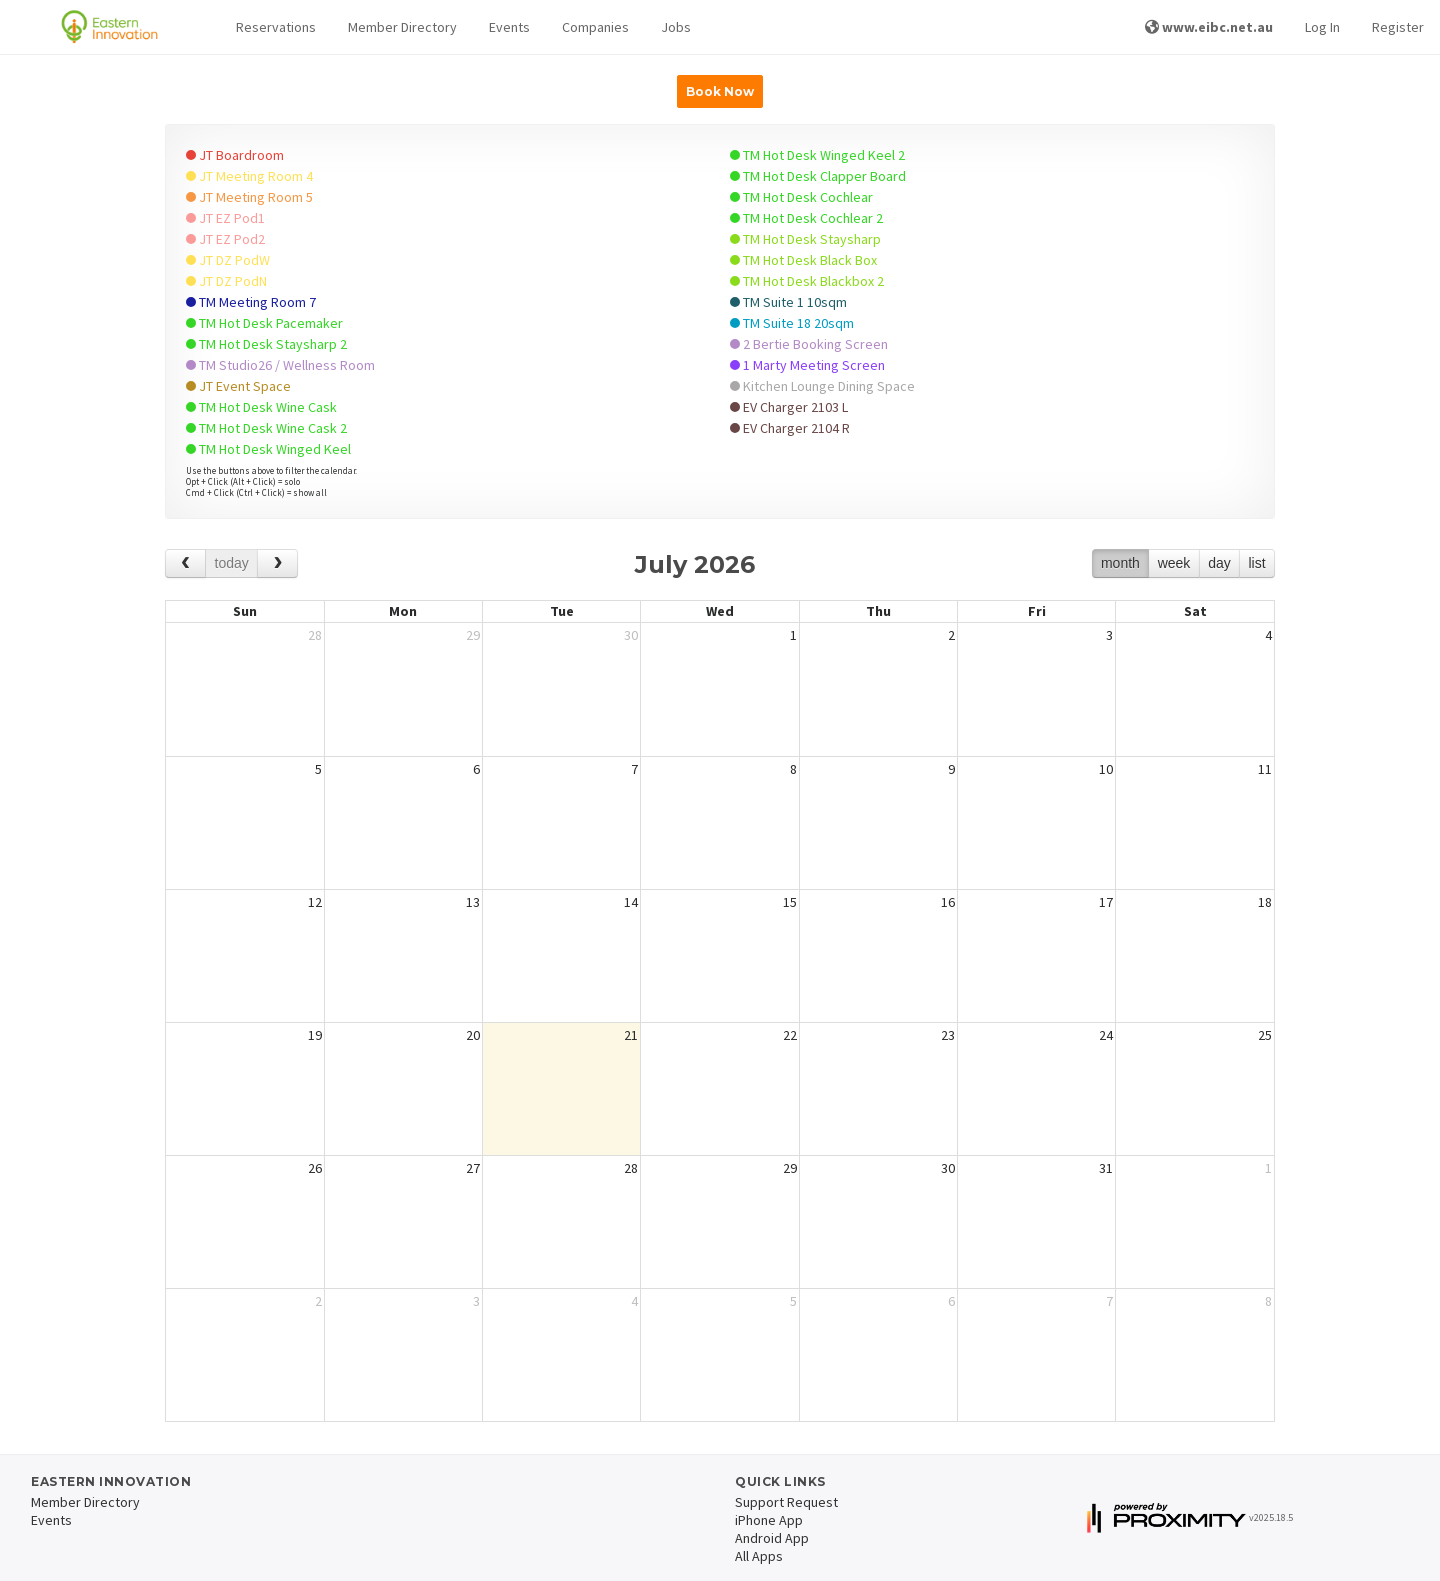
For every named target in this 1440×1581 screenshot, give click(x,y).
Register (1398, 27)
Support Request (786, 1502)
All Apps (759, 1556)
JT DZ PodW (228, 260)
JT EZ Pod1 (225, 218)
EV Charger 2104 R (790, 428)
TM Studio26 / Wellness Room (280, 365)
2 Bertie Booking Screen (809, 344)
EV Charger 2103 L (789, 407)
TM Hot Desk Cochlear (801, 197)
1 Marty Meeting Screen (807, 365)
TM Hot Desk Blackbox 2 (807, 281)
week (1174, 563)
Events (509, 27)
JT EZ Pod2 (225, 239)
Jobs (676, 27)
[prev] (185, 563)
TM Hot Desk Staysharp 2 (266, 344)
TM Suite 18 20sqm (792, 323)
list (1256, 563)
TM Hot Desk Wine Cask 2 (266, 428)
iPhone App (769, 1520)
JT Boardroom (235, 155)
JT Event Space (238, 386)
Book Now (720, 91)
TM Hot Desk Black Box (803, 260)
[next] (277, 563)
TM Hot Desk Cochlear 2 (806, 218)
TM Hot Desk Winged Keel (268, 449)
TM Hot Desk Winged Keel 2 (817, 155)
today (232, 563)
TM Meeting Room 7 (251, 302)
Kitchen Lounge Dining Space (822, 386)
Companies (595, 27)
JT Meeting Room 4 (249, 176)
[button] (276, 27)
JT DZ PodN (226, 281)
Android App (772, 1538)
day (1219, 563)
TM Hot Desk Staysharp (805, 239)
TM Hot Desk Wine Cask (261, 407)
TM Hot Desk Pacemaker (264, 323)
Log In (1322, 27)
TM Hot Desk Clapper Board (818, 176)
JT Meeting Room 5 (249, 197)
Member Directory (402, 27)
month (1120, 563)
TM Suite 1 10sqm (788, 302)
